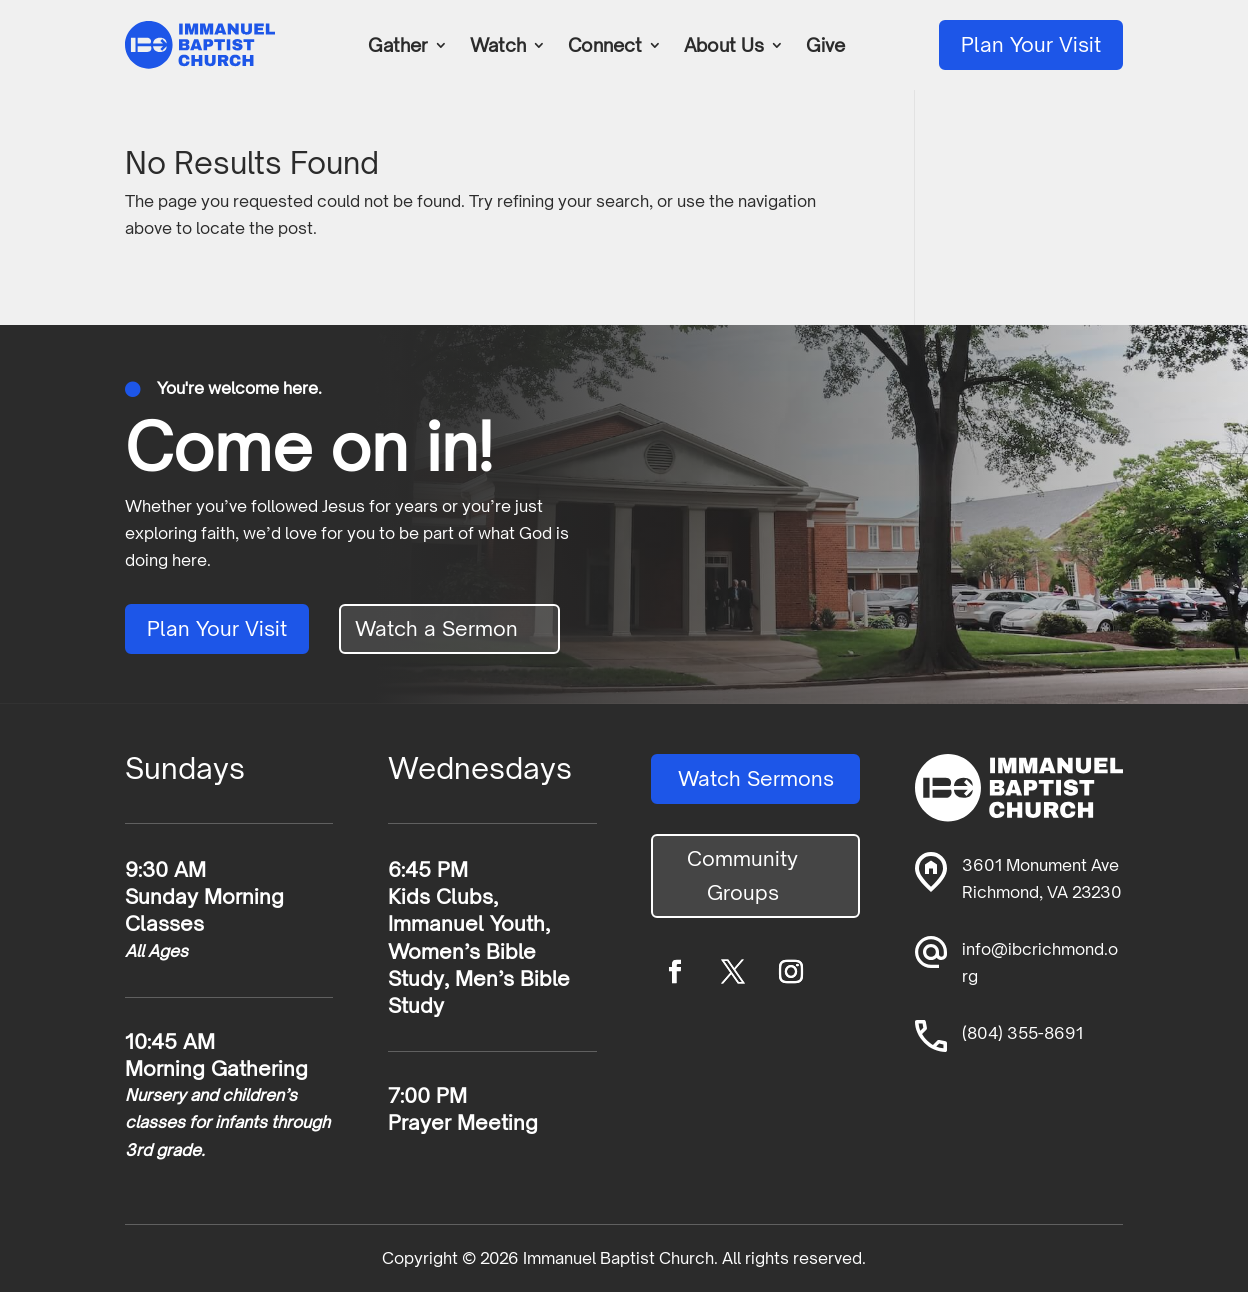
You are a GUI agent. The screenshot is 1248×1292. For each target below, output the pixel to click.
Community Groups (742, 875)
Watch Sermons (756, 778)
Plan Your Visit (1031, 44)
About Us (724, 47)
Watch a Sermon (436, 628)
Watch (498, 47)
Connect (605, 47)
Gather (398, 47)
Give (825, 47)
